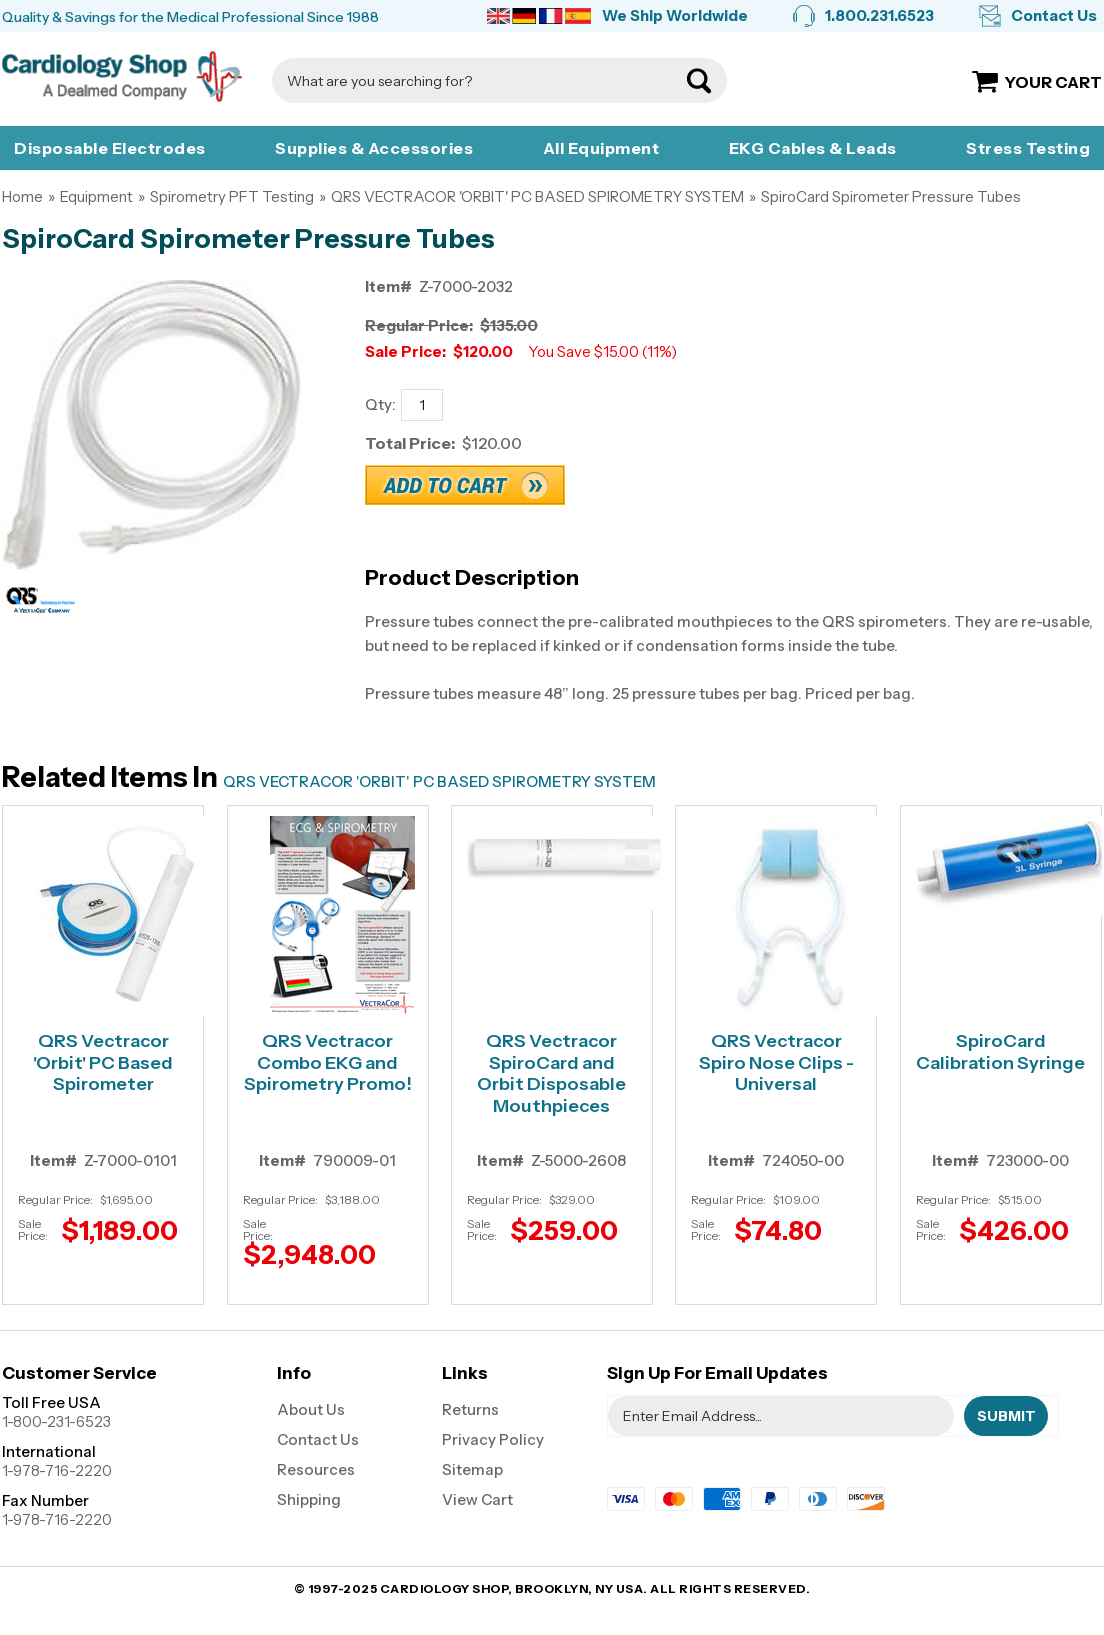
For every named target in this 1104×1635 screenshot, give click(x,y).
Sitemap (472, 1469)
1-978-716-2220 (57, 1470)
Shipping (309, 1499)
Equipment (96, 196)
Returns (470, 1409)
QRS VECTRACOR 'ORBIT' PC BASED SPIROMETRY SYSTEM (537, 196)
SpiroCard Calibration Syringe (1000, 1052)
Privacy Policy (493, 1439)
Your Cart (1053, 82)
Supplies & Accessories (374, 148)
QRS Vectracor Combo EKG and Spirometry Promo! (328, 1063)
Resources (316, 1469)
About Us (311, 1409)
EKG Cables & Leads (813, 148)
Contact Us (1054, 15)
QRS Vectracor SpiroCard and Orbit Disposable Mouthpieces (551, 1074)
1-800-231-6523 (56, 1421)
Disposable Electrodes (110, 148)
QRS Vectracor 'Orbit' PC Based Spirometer (103, 1063)
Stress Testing (1028, 148)
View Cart (477, 1499)
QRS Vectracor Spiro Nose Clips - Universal (776, 1063)
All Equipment (601, 148)
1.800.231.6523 (879, 15)
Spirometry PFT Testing (232, 196)
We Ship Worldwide (675, 15)
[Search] (479, 80)
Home (22, 196)
